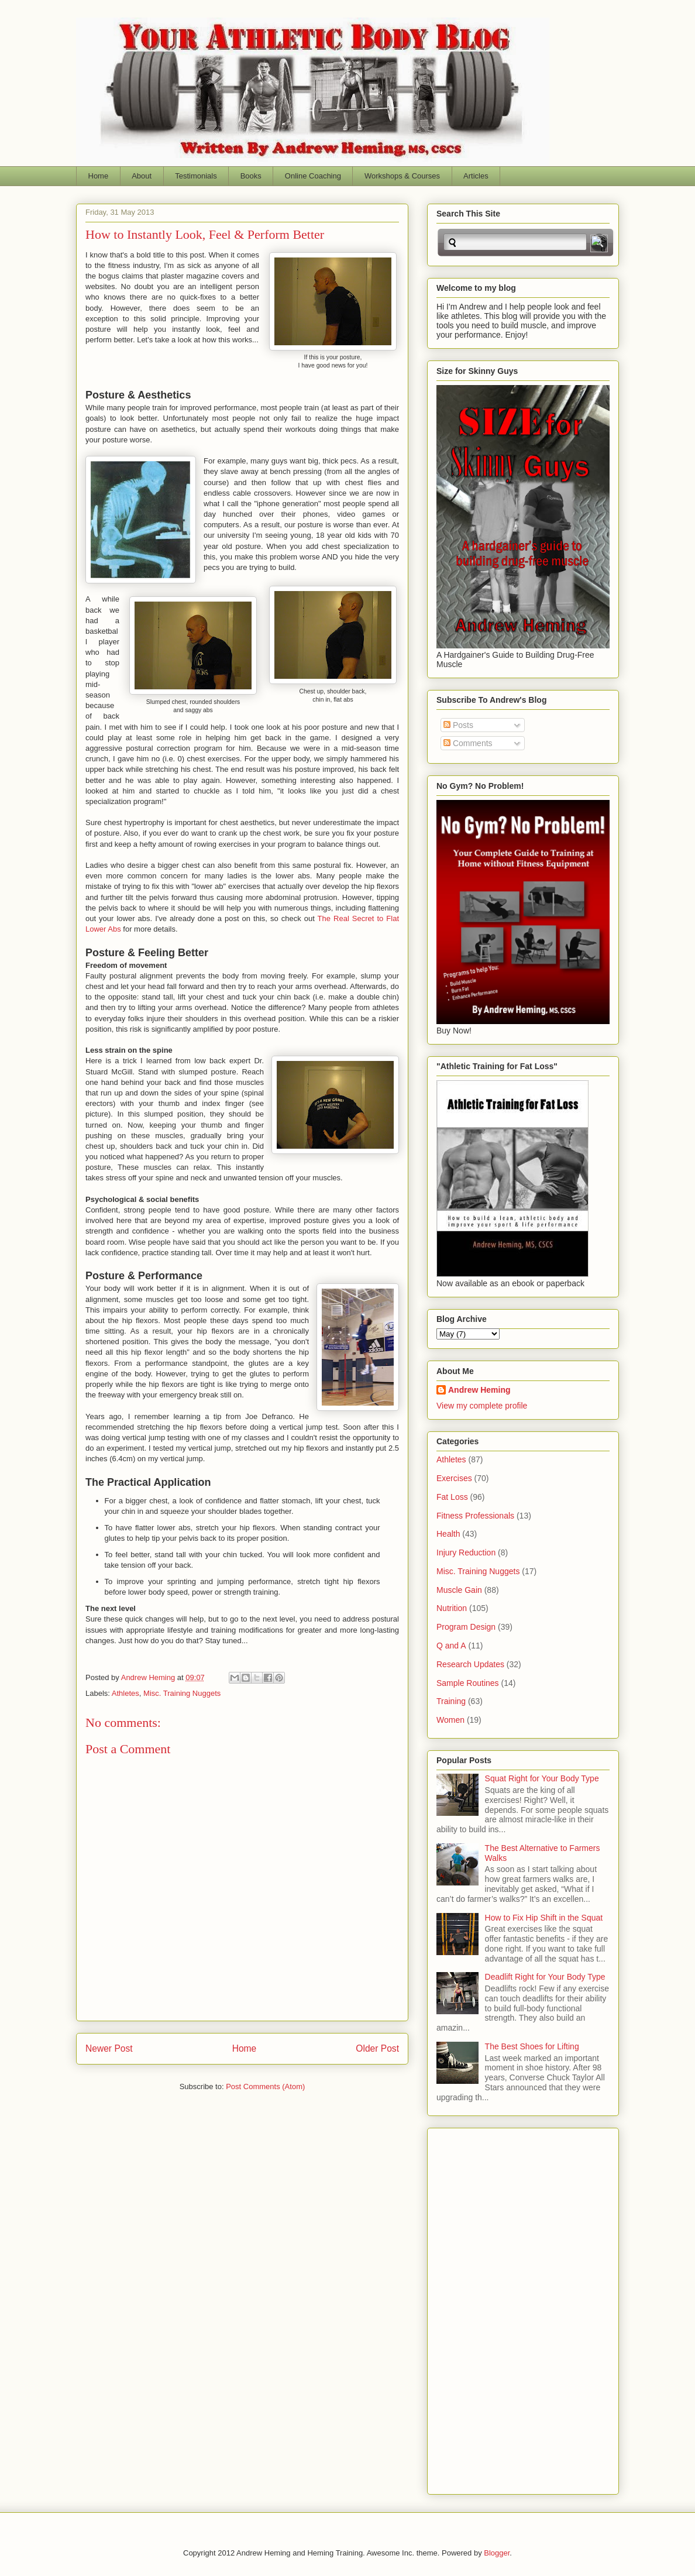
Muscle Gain (459, 1590)
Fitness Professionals (475, 1515)
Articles (475, 175)
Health (448, 1533)
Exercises (454, 1478)
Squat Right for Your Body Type (542, 1778)
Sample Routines (467, 1683)
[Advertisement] (483, 2308)
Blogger (497, 2552)
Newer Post (109, 2048)
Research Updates (470, 1664)
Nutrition (451, 1608)
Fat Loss (452, 1497)
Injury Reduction (466, 1552)
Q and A (451, 1645)
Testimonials (196, 175)
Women (450, 1720)
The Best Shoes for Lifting (532, 2046)
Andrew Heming (479, 1390)
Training (451, 1701)
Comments (468, 743)
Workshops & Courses (402, 175)
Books (251, 175)
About (142, 175)
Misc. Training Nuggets (182, 1693)
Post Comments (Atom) (265, 2086)
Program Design (466, 1627)
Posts (458, 725)
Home (98, 175)
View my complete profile (481, 1405)
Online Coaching (313, 175)
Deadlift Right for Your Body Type (545, 1976)
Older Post (377, 2048)
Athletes (125, 1693)
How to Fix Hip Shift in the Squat (544, 1917)
